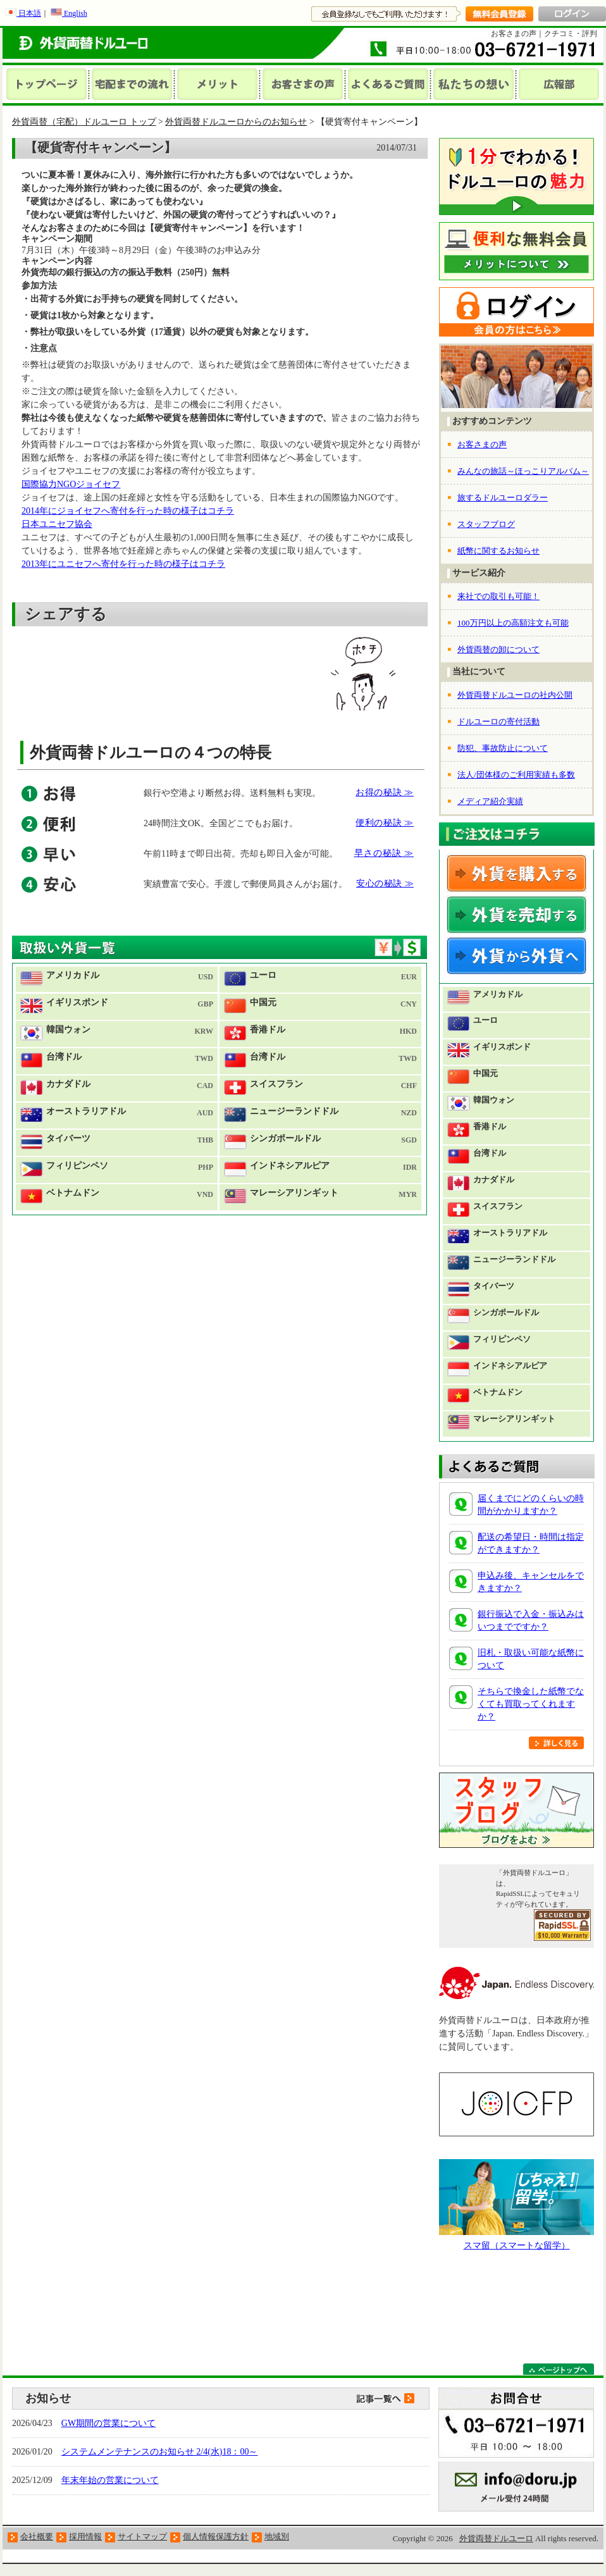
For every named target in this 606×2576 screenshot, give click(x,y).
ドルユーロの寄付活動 (498, 721)
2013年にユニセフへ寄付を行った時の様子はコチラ (123, 564)
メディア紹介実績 (490, 801)
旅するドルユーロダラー (502, 497)
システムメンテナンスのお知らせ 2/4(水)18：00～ (159, 2451)
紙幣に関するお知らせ (498, 550)
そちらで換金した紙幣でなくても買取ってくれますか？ (531, 1704)
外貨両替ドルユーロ (496, 2538)
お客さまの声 (482, 444)
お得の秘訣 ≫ (385, 792)
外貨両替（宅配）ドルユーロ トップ (84, 122)
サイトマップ (142, 2536)
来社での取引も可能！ (498, 596)
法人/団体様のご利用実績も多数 (516, 774)
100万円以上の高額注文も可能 (513, 623)
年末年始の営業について (110, 2480)
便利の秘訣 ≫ (385, 822)
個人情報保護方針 (216, 2536)
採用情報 (85, 2536)
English (69, 13)
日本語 (23, 13)
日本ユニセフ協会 (57, 524)
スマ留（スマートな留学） (517, 2245)
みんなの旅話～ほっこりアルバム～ (523, 471)
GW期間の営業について (108, 2423)
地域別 (276, 2536)
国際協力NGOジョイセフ (71, 484)
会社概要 (36, 2536)
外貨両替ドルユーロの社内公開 (514, 695)
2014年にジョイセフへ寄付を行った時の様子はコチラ (128, 511)
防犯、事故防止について (502, 748)
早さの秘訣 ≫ (384, 853)
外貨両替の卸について (498, 649)
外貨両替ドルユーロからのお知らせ (236, 122)
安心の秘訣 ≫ (385, 883)
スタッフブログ (486, 524)
